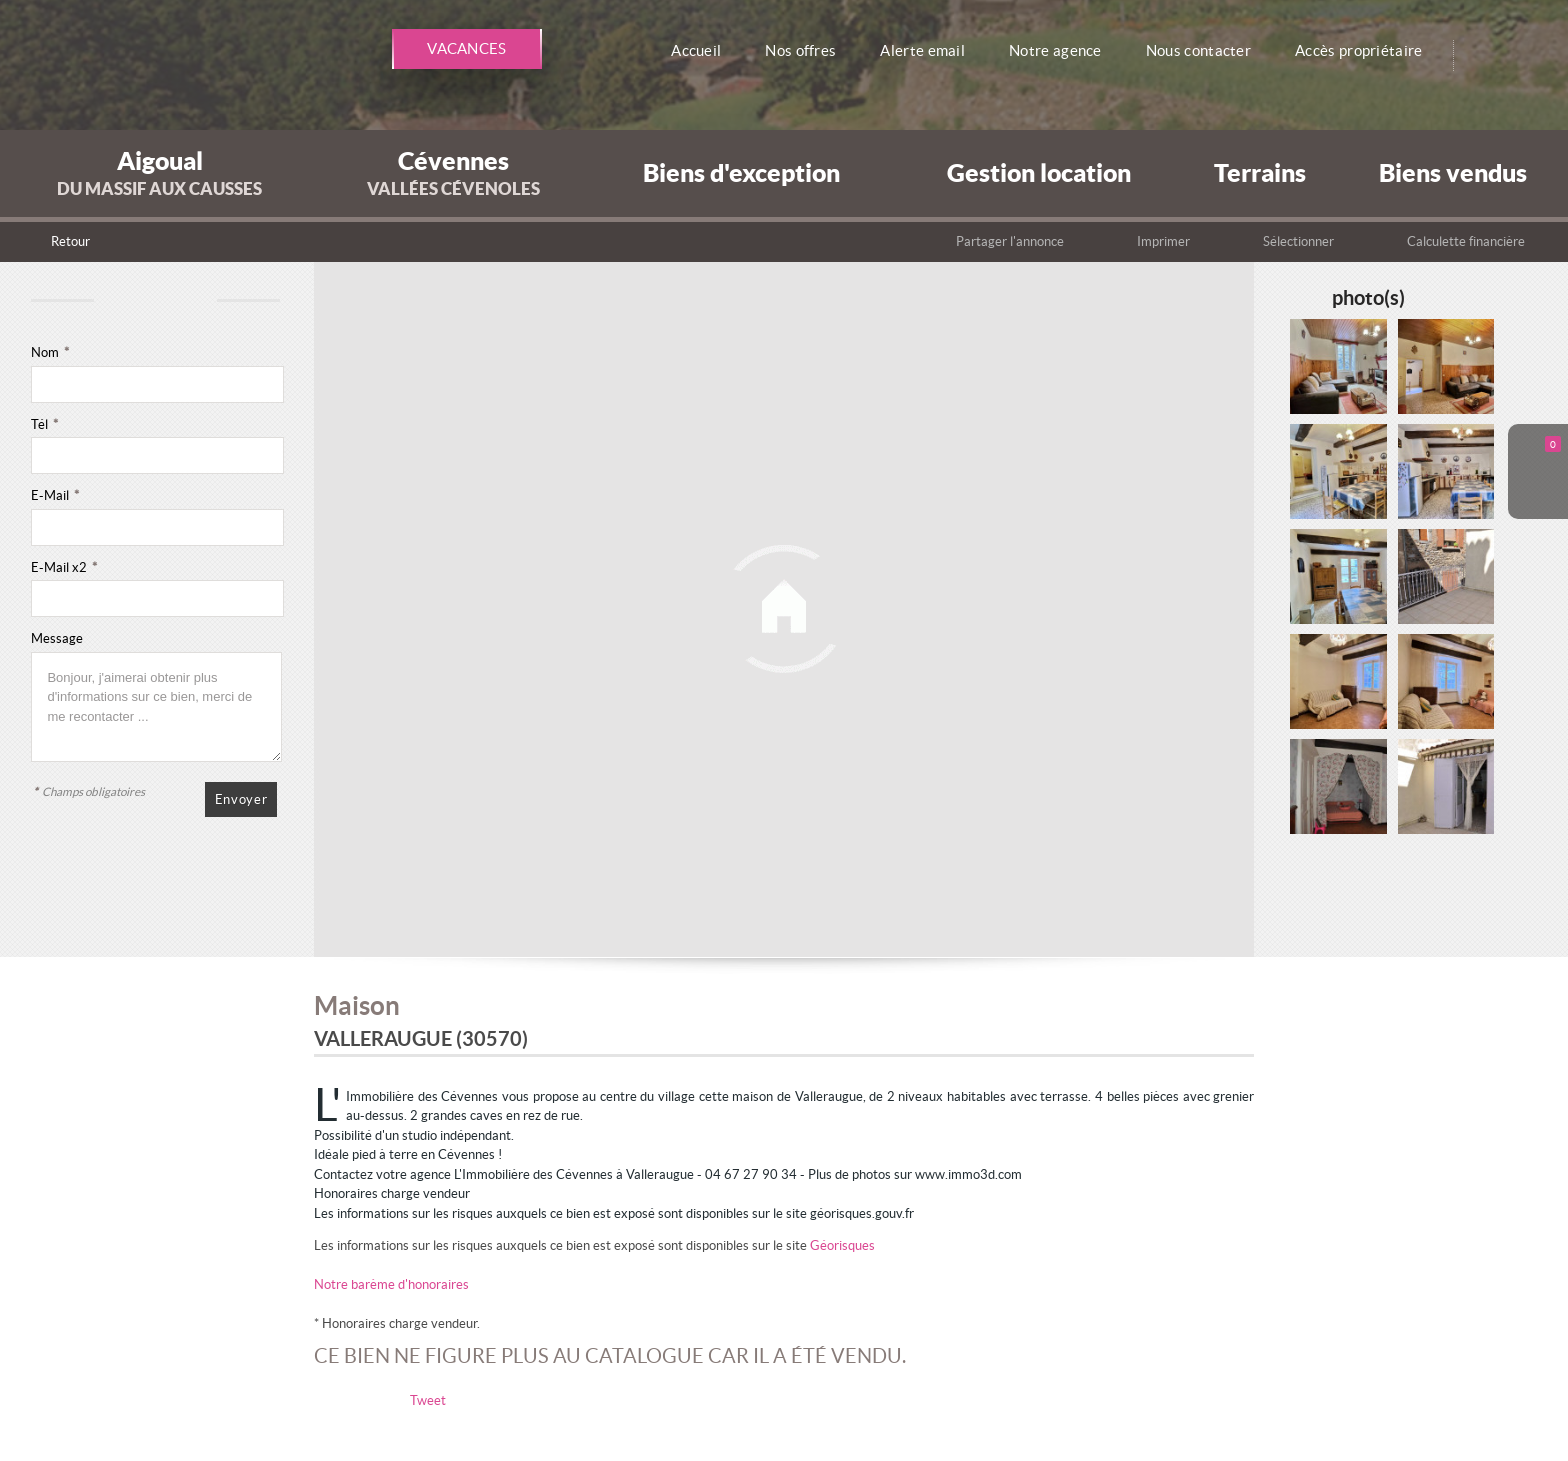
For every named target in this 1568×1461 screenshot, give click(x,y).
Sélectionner (1298, 241)
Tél (44, 424)
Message (57, 638)
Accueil (705, 50)
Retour (70, 241)
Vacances (467, 49)
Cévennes (453, 172)
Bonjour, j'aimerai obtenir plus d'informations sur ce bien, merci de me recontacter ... (156, 707)
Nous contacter (1207, 50)
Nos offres (809, 50)
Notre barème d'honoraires (393, 1284)
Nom (50, 352)
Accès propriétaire (1369, 50)
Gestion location (1039, 172)
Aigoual (159, 172)
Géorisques (842, 1245)
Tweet (428, 1400)
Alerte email (930, 50)
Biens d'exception (741, 172)
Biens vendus (1453, 172)
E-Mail (55, 495)
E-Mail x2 (64, 567)
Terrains (1260, 172)
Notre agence (1063, 50)
